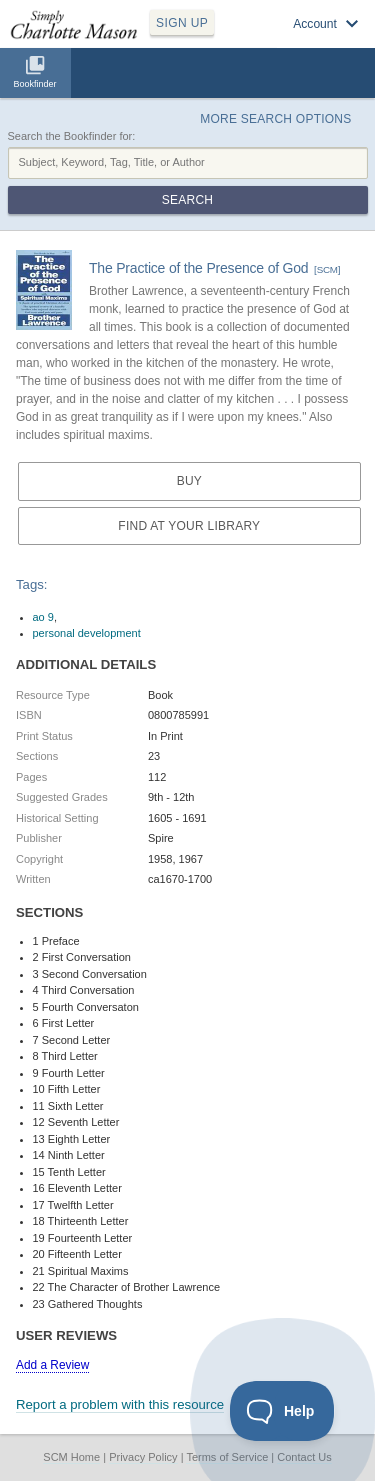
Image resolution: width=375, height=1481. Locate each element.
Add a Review (52, 1365)
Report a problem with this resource (120, 1404)
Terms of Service (227, 1457)
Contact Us (304, 1457)
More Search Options (275, 119)
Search (187, 200)
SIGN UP (182, 23)
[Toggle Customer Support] (282, 1411)
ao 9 (43, 617)
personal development (87, 633)
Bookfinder (34, 84)
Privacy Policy (143, 1457)
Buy (189, 481)
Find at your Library (189, 526)
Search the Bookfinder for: (72, 136)
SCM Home (71, 1457)
